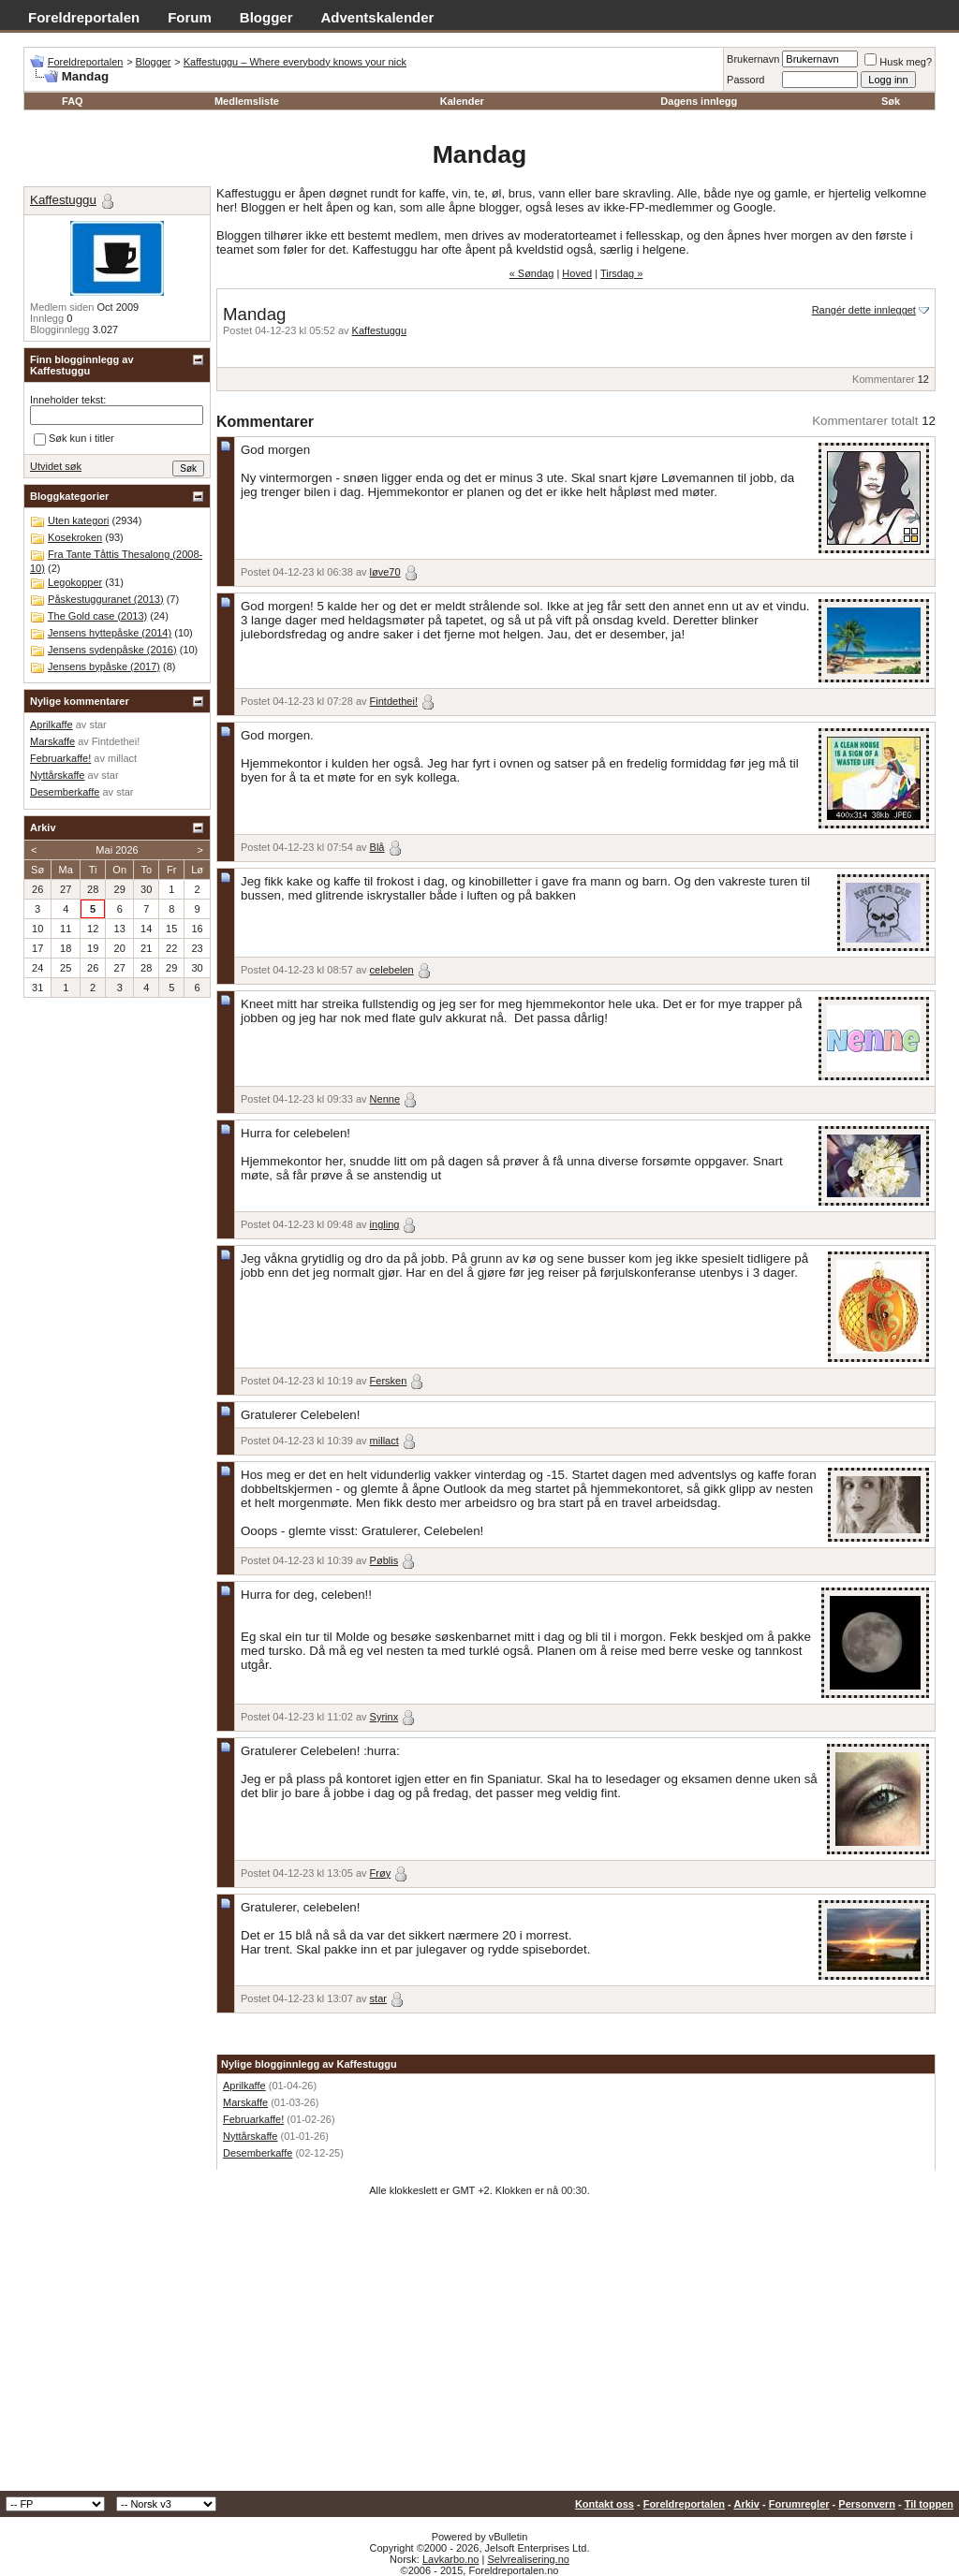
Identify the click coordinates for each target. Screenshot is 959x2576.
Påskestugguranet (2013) (106, 599)
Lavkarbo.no (451, 2559)
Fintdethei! (394, 701)
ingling (385, 1224)
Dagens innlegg (698, 101)
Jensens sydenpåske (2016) (112, 649)
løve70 (385, 572)
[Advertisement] (479, 2350)
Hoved (577, 273)
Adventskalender (378, 17)
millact (384, 1440)
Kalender (462, 101)
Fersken (388, 1380)
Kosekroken (75, 537)
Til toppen (929, 2504)
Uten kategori (78, 520)
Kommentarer (883, 379)
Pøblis (384, 1560)
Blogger (266, 17)
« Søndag (531, 273)
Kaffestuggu (379, 330)
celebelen (392, 969)
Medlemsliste (246, 101)
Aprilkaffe (244, 2085)
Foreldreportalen (84, 17)
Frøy (380, 1873)
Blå (377, 847)
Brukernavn (753, 59)
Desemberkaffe (257, 2153)
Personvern (866, 2504)
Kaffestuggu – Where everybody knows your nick (295, 61)
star (378, 1998)
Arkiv (746, 2504)
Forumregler (799, 2504)
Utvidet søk (55, 466)
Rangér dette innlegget (864, 309)
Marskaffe (245, 2102)
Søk (890, 101)
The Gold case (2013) (97, 616)
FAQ (72, 101)
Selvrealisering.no (527, 2559)
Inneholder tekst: (68, 399)
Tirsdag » (621, 273)
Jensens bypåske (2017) (104, 666)
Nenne (385, 1099)
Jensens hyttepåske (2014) (109, 632)
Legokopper (75, 582)
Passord (745, 79)
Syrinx (384, 1716)
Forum (190, 17)
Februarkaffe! (253, 2119)
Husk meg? (898, 61)
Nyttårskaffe (250, 2136)
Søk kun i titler (74, 439)
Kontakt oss (604, 2504)
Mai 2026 (117, 850)
